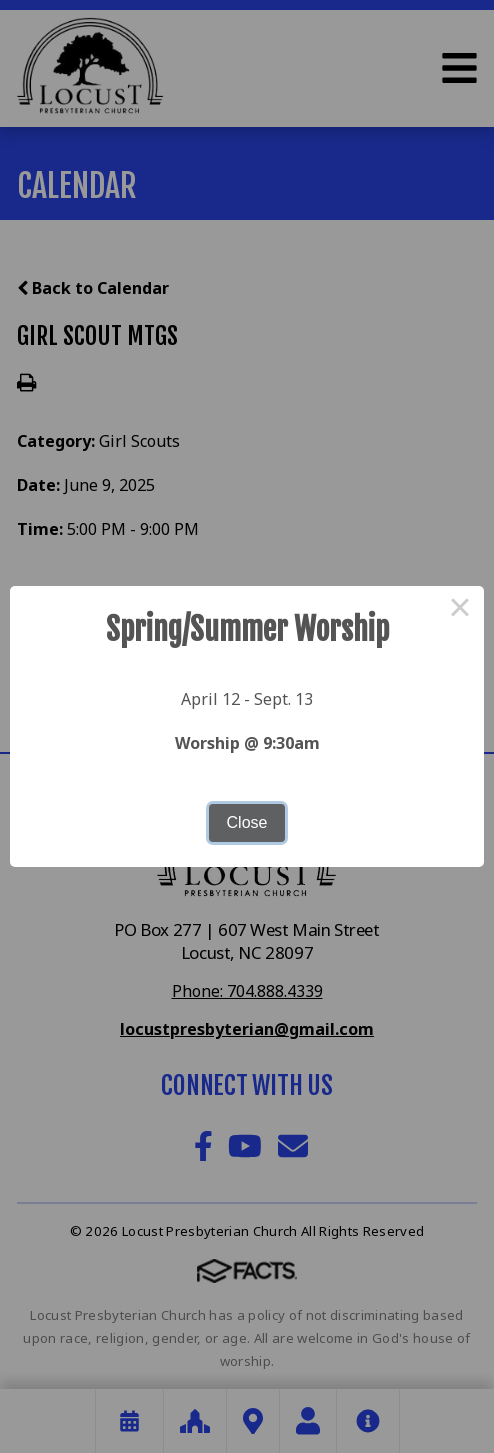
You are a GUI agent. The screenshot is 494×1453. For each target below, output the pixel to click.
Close (247, 822)
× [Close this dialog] (460, 610)
